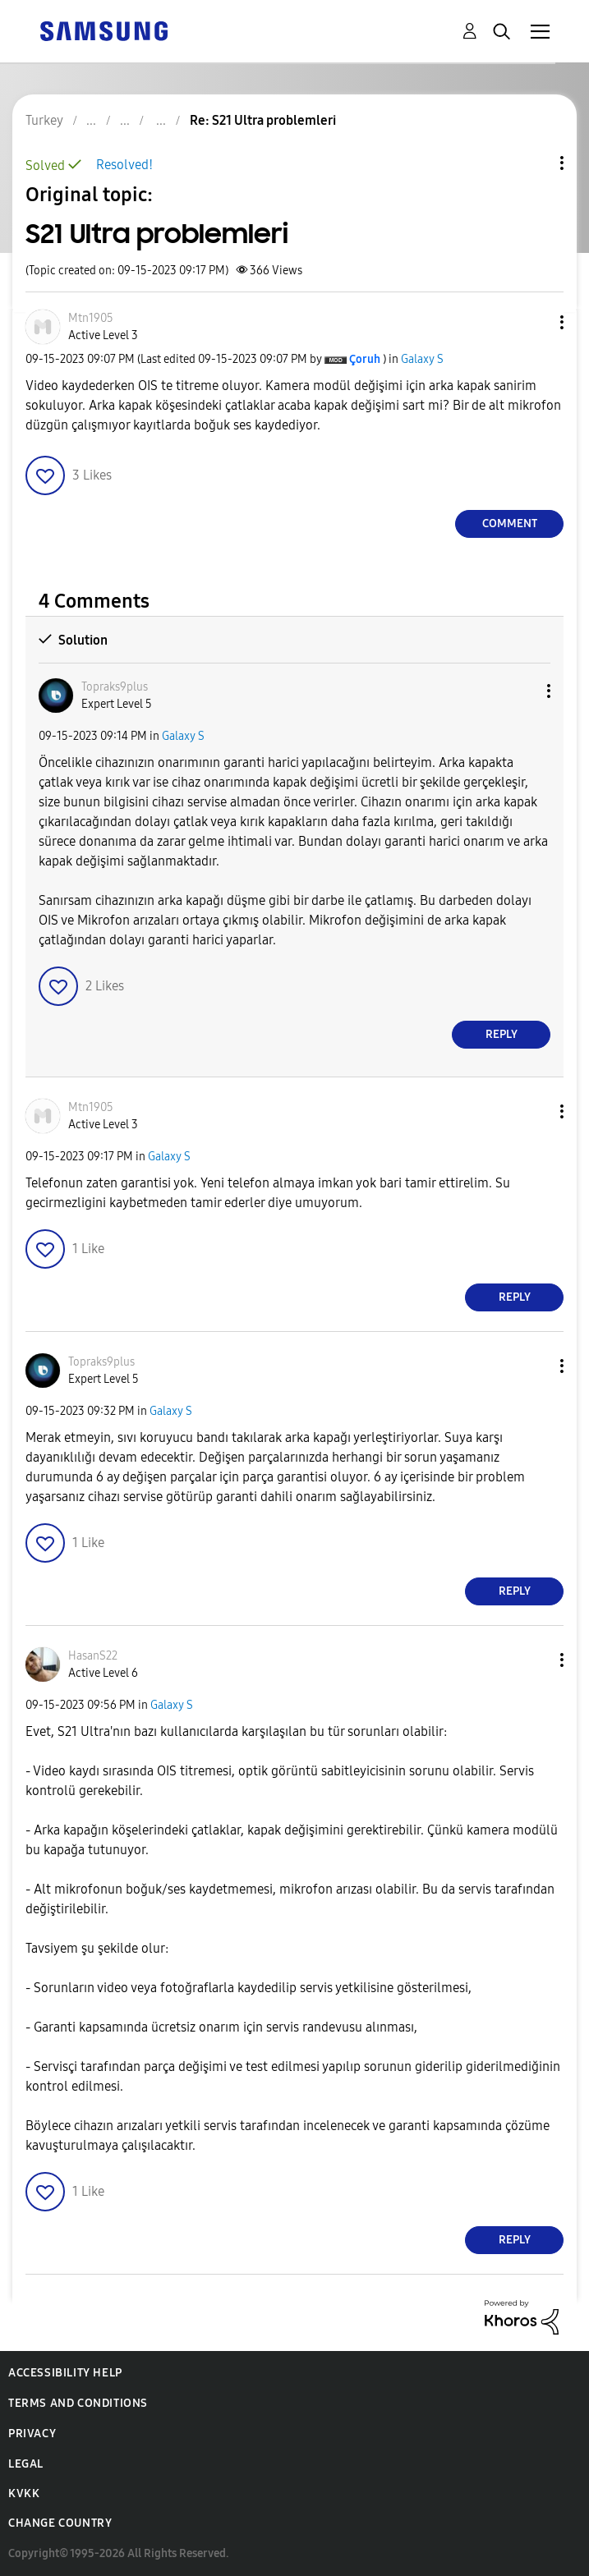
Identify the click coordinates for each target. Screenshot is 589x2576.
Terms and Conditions (78, 2403)
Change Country (60, 2523)
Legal (26, 2464)
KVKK (23, 2493)
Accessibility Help (65, 2373)
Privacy (32, 2434)
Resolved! (124, 164)
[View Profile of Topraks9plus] (114, 687)
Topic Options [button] (534, 163)
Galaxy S (422, 359)
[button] (534, 322)
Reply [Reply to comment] (501, 1034)
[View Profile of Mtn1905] (90, 318)
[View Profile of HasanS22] (92, 1656)
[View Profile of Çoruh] (364, 359)
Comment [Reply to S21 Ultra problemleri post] (509, 523)
